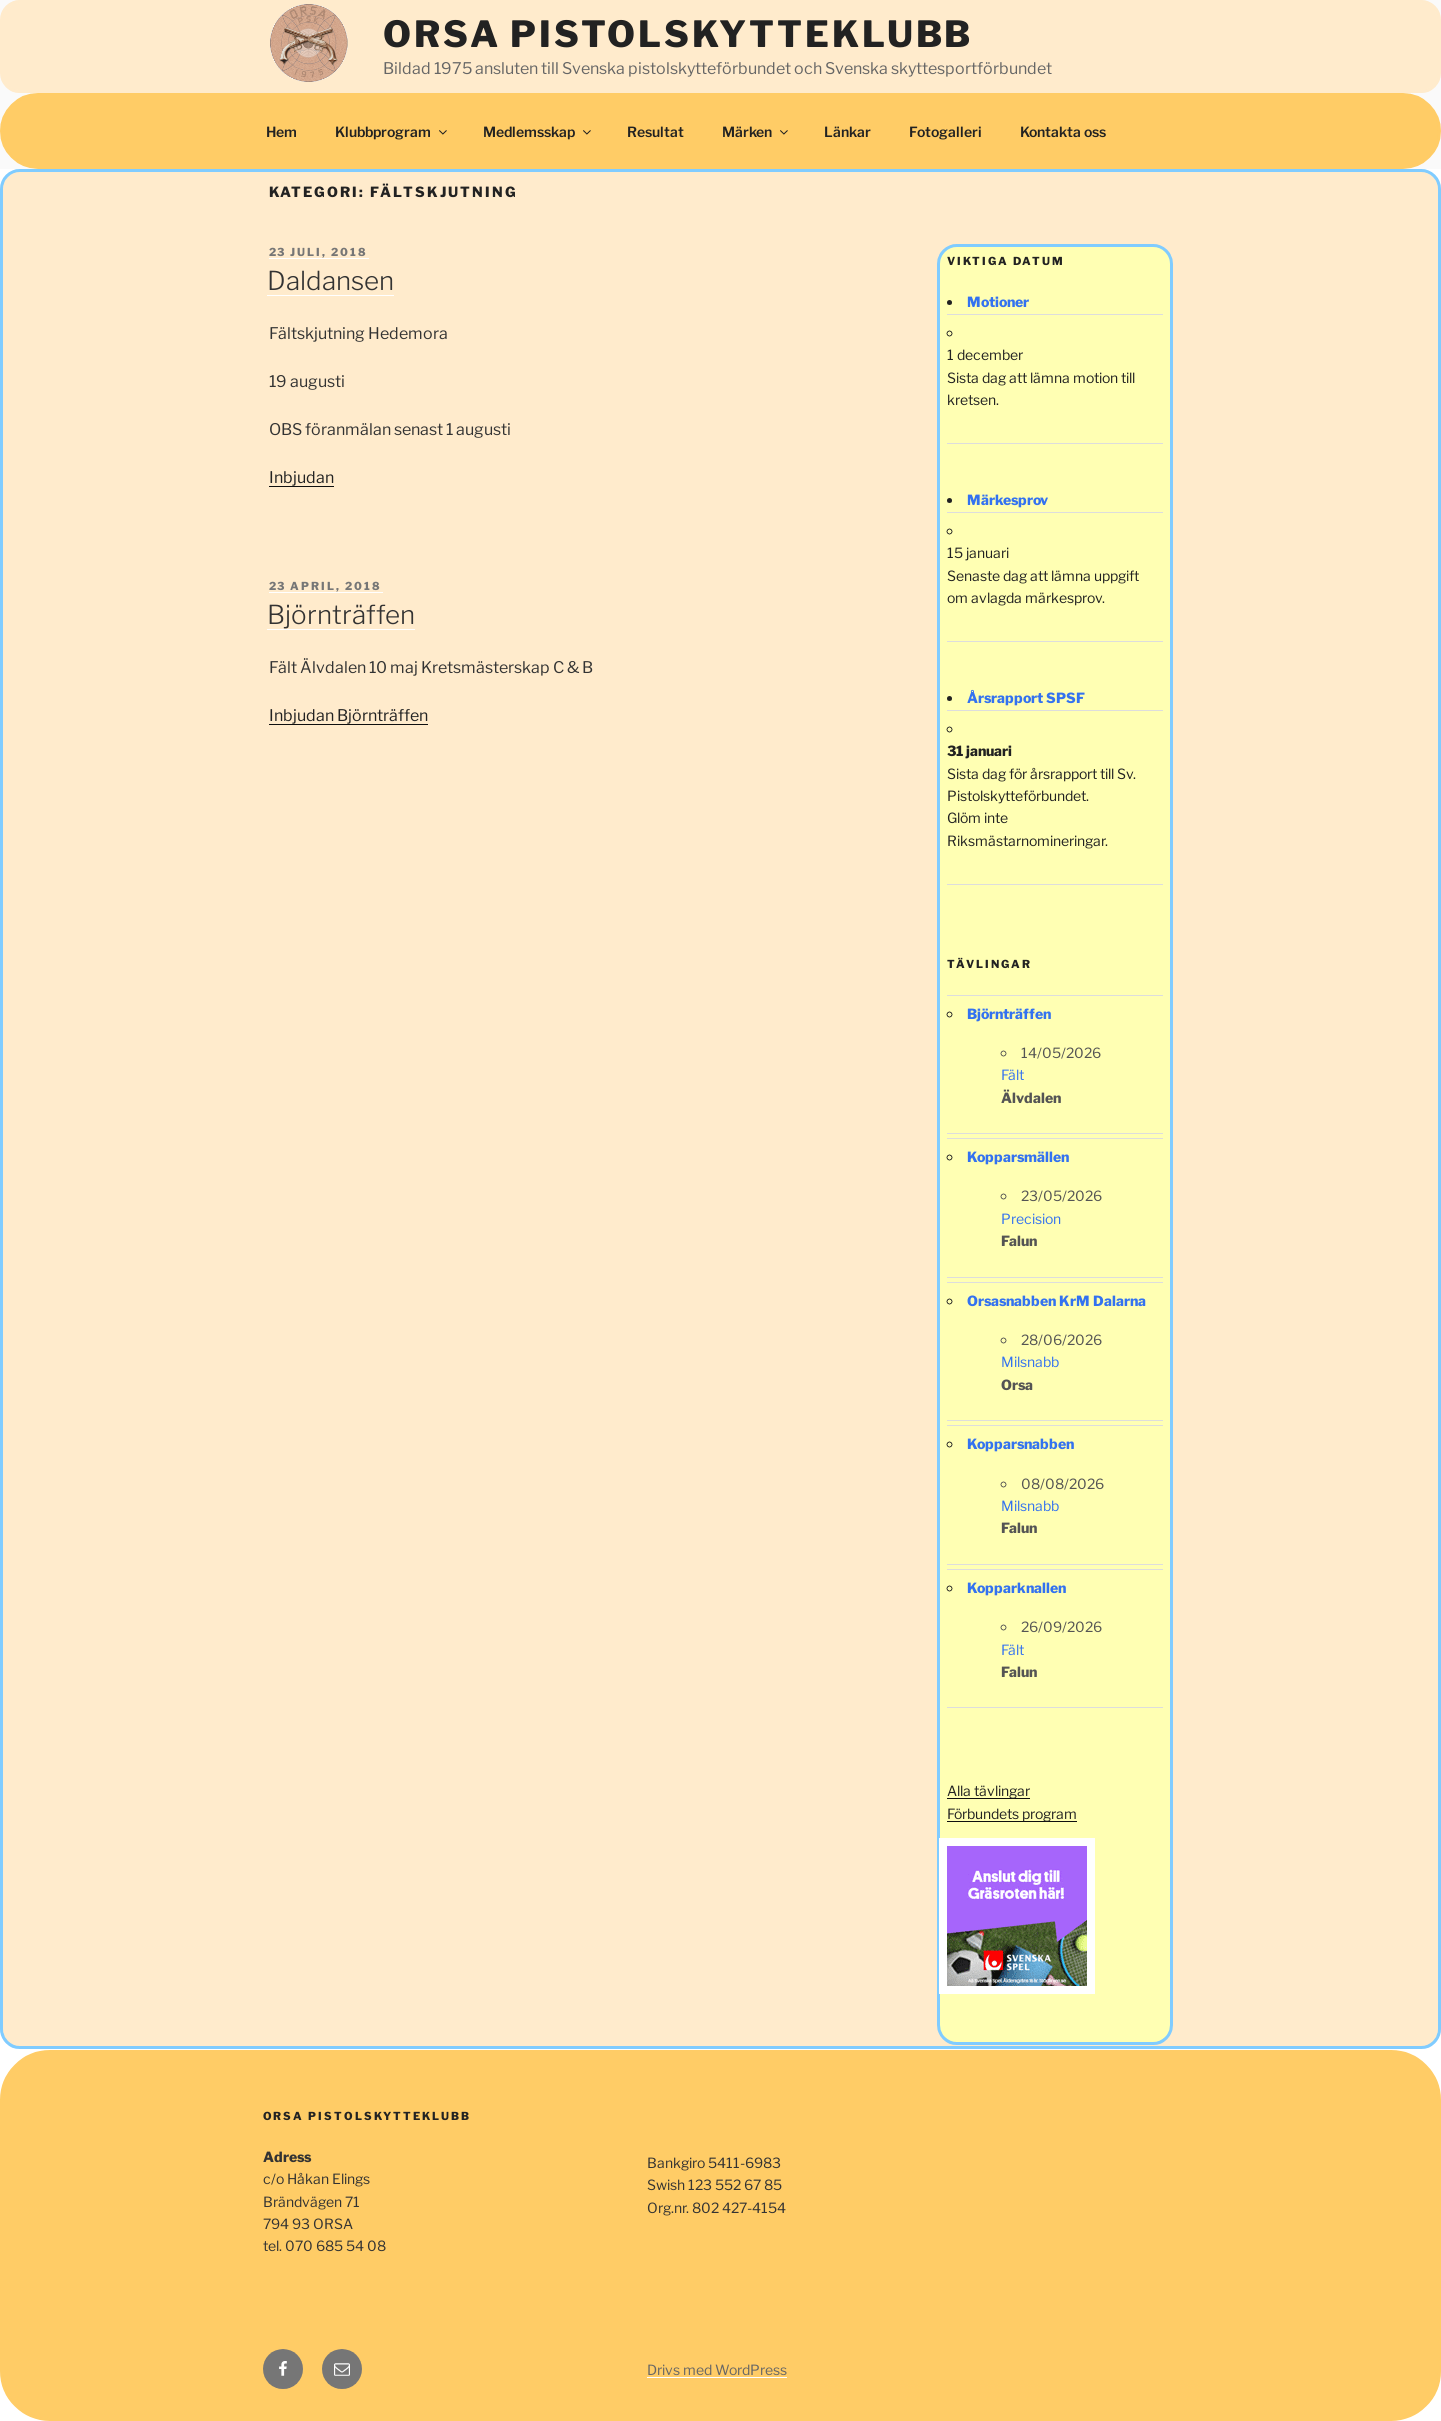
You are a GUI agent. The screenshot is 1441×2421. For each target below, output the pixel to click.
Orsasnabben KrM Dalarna (1056, 1300)
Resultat (655, 131)
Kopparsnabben (1020, 1443)
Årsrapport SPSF (1026, 697)
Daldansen (330, 280)
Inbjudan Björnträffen (348, 715)
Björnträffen (341, 614)
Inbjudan (301, 477)
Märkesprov (1007, 499)
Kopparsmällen (1018, 1156)
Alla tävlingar (988, 1790)
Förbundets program (1012, 1813)
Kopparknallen (1016, 1587)
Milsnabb (1030, 1361)
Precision (1031, 1218)
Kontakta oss (1063, 131)
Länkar (847, 131)
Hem (281, 131)
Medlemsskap (538, 131)
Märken (756, 131)
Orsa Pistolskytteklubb (678, 34)
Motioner (998, 301)
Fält (1012, 1074)
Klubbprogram (392, 131)
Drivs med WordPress (717, 2369)
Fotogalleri (945, 131)
